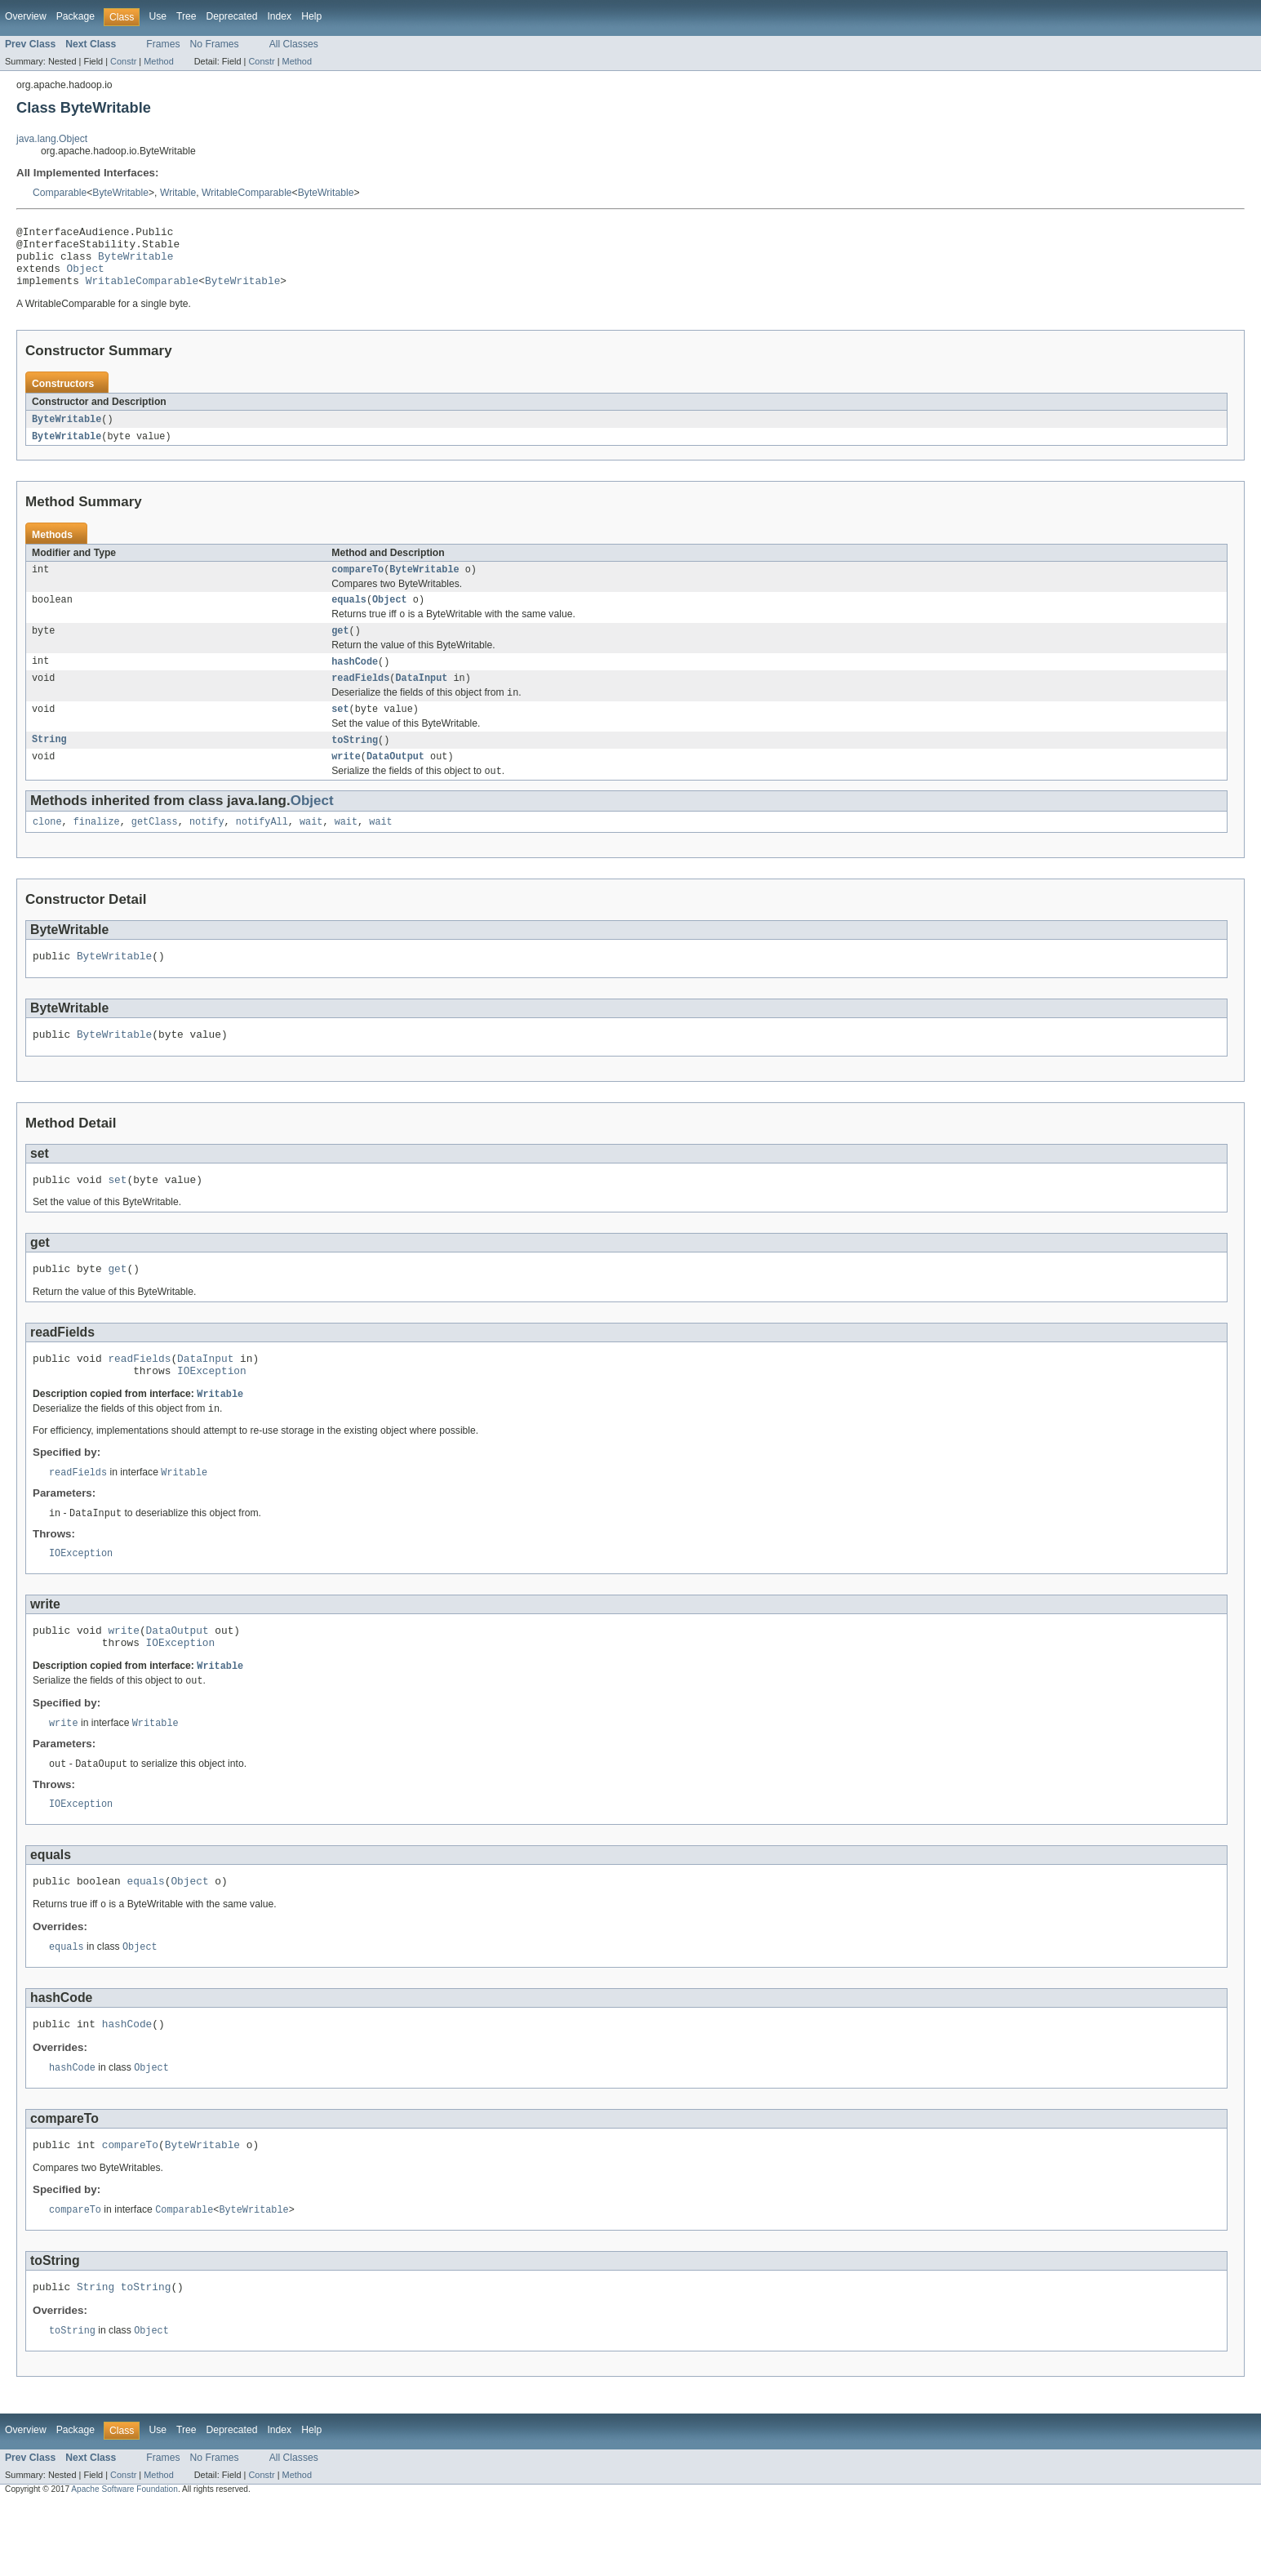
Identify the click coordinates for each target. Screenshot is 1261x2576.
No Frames (214, 44)
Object (85, 277)
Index (279, 16)
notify (206, 850)
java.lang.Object (51, 139)
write (346, 783)
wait (311, 850)
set (340, 733)
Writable (178, 192)
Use (158, 16)
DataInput (421, 699)
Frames (163, 44)
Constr (123, 61)
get (340, 649)
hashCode (354, 681)
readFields (360, 699)
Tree (186, 16)
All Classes (293, 44)
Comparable (60, 192)
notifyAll (262, 850)
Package (75, 16)
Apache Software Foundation (124, 2561)
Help (311, 16)
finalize (96, 850)
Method (158, 61)
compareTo (357, 584)
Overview (26, 16)
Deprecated (232, 16)
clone (47, 850)
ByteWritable (120, 192)
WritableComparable (247, 192)
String (49, 765)
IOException (211, 1414)
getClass (154, 850)
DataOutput (395, 783)
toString (354, 765)
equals (348, 616)
